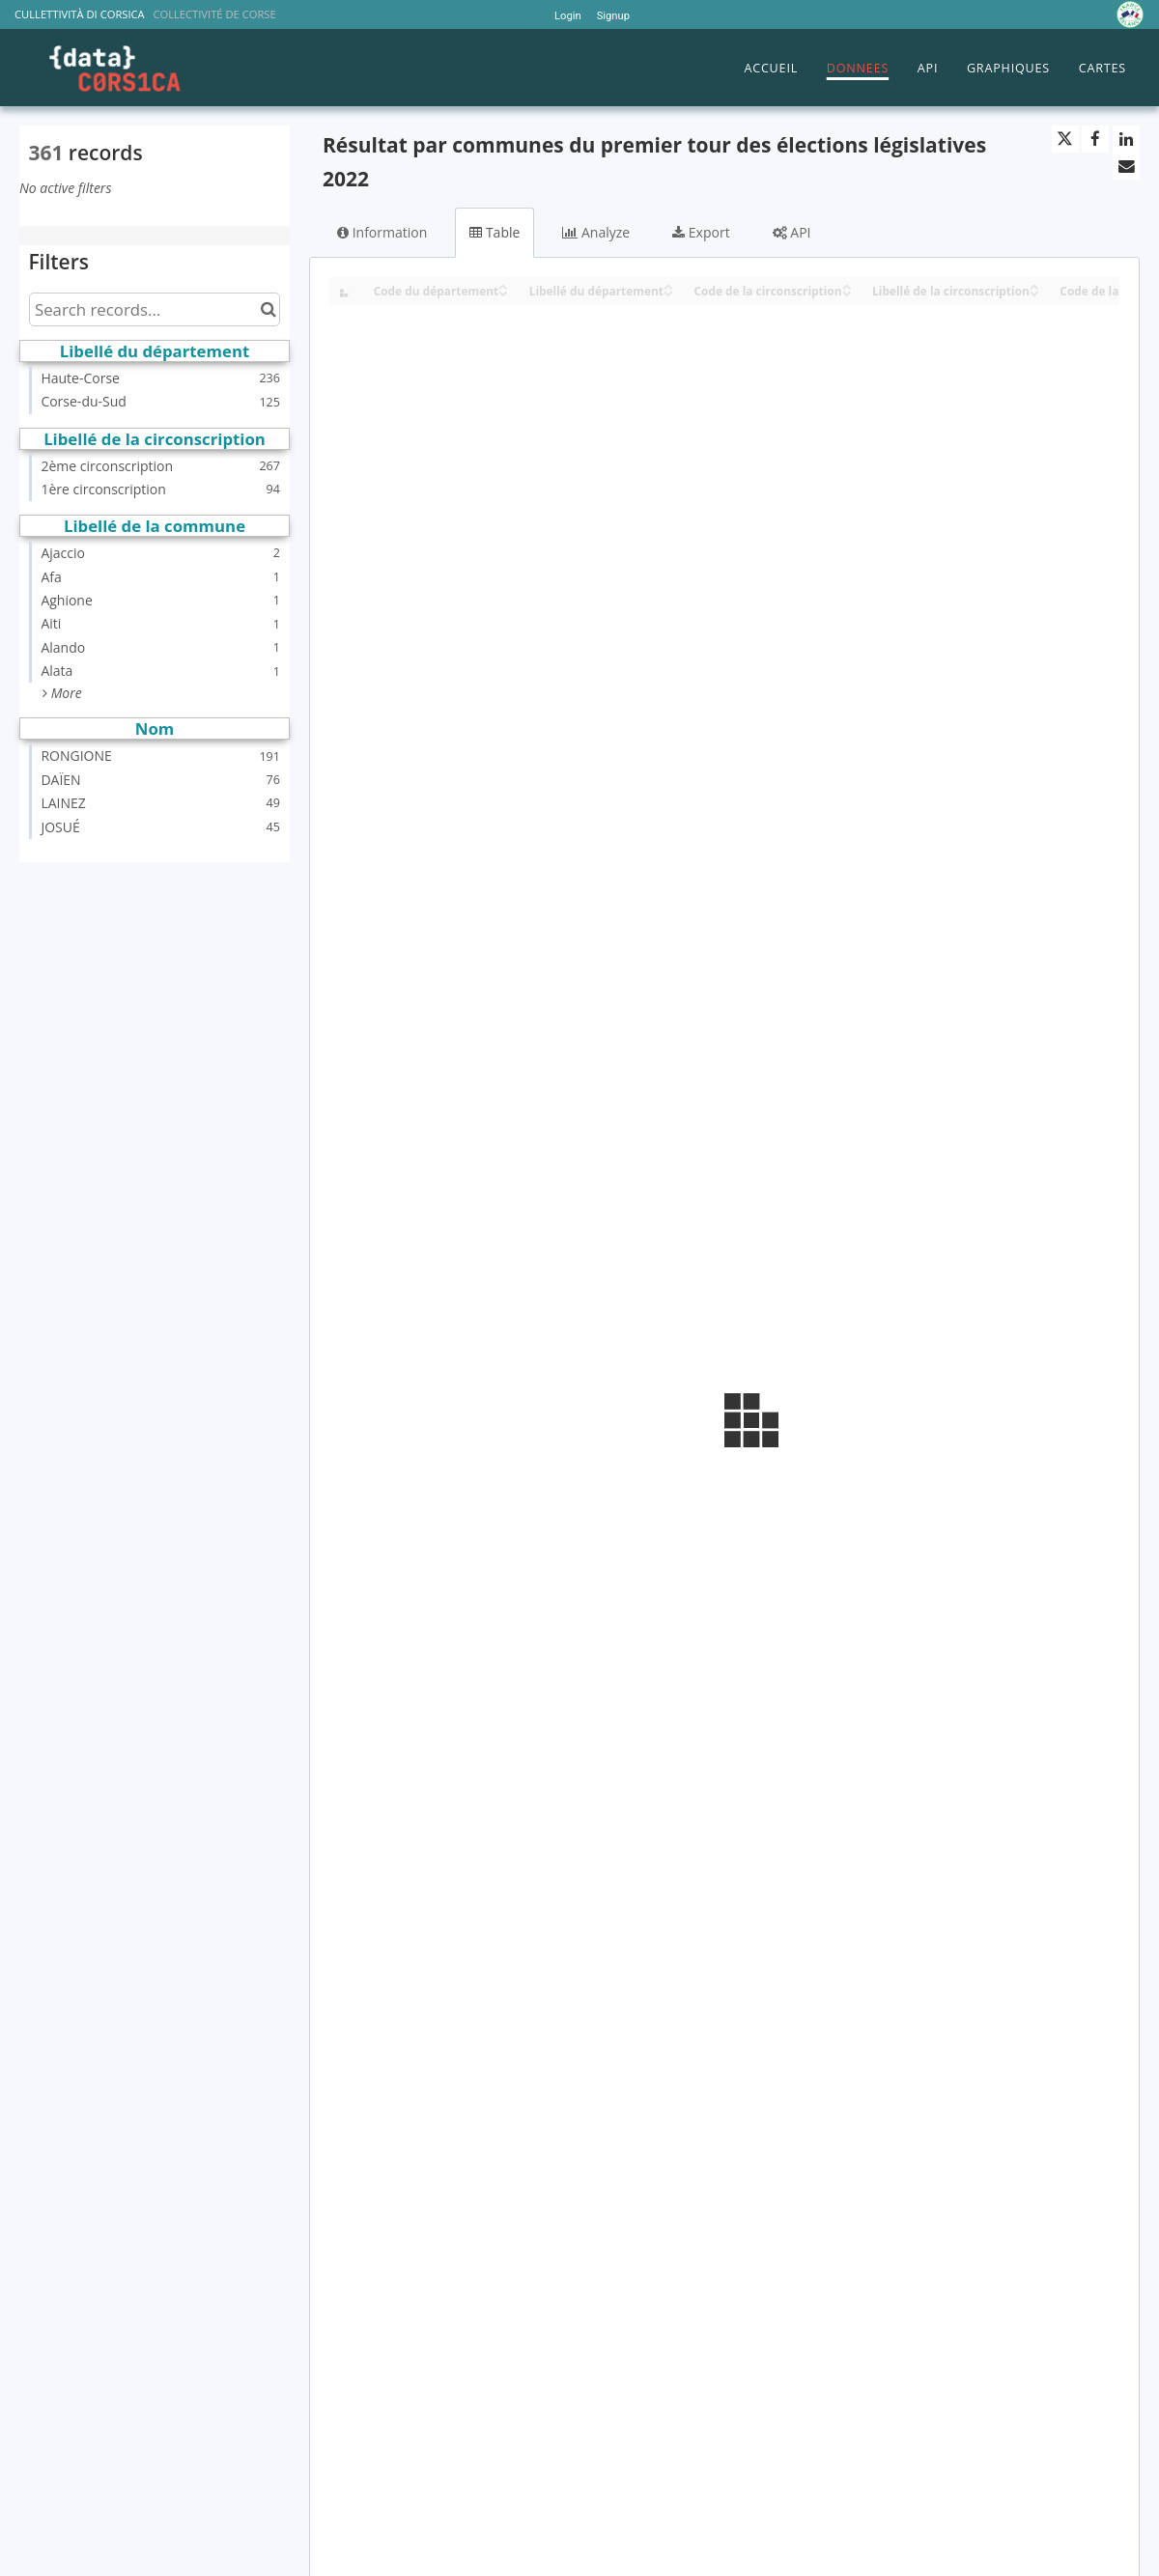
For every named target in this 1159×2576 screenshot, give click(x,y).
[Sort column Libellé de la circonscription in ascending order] (1034, 285)
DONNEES (858, 68)
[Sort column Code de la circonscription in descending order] (847, 292)
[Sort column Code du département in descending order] (503, 292)
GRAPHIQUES (1008, 68)
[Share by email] (1126, 166)
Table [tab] (494, 232)
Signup (613, 16)
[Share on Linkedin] (1126, 139)
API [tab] (792, 232)
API (928, 68)
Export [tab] (700, 232)
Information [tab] (382, 232)
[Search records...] (154, 309)
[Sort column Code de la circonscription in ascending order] (847, 285)
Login (567, 16)
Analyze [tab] (596, 232)
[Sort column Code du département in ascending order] (503, 285)
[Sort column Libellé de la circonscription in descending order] (1034, 292)
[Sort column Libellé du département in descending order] (668, 292)
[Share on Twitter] (1065, 139)
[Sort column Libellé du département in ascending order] (668, 285)
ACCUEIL (771, 68)
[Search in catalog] (268, 309)
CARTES (1102, 68)
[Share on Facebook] (1095, 139)
